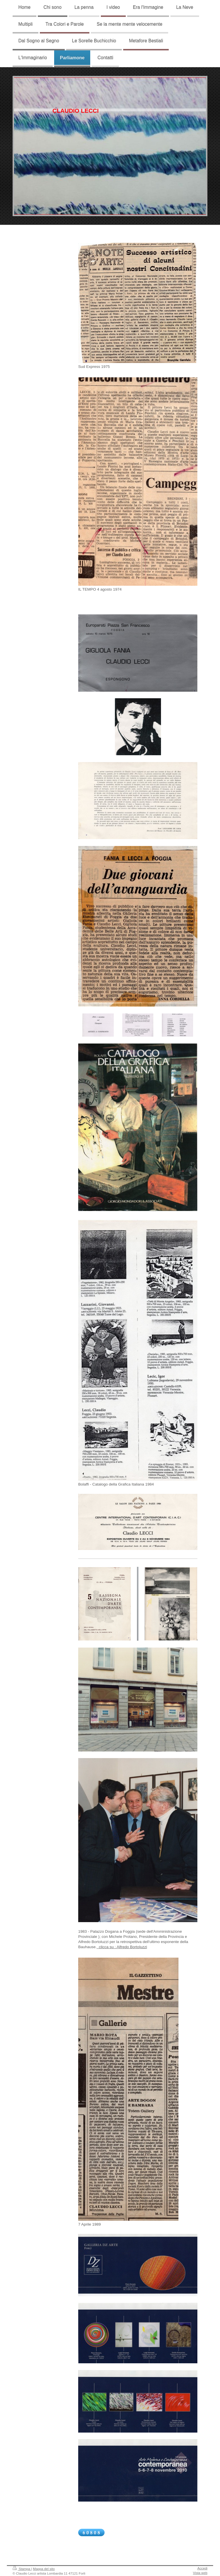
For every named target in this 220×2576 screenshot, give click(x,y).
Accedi (202, 2568)
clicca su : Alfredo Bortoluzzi (122, 1947)
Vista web (200, 2573)
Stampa (22, 2569)
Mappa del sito (44, 2569)
